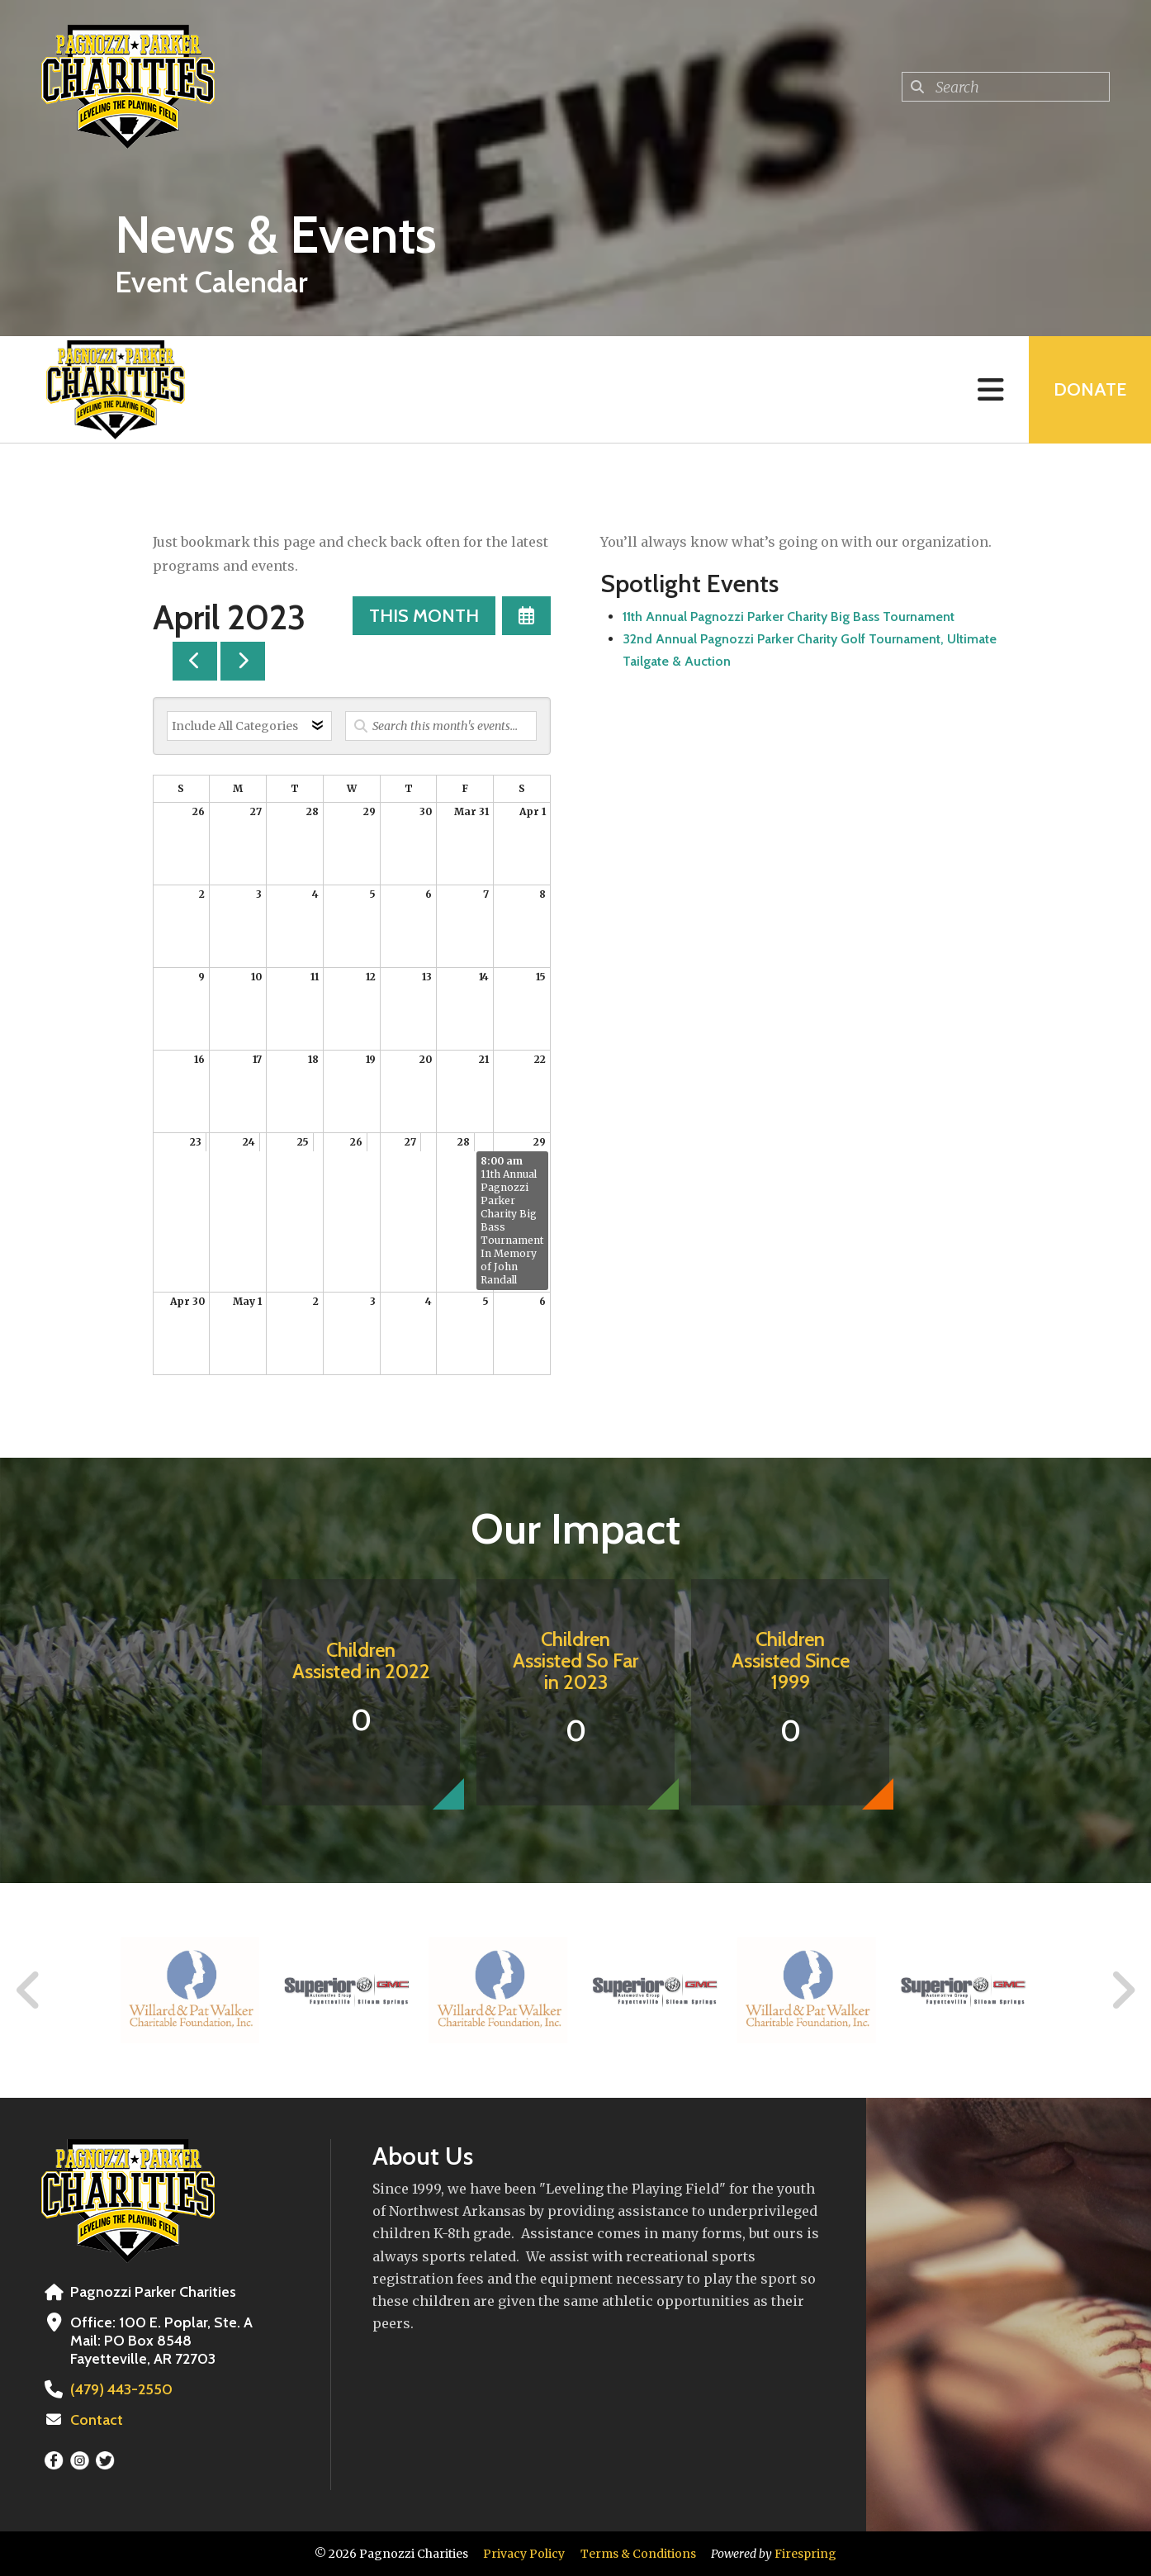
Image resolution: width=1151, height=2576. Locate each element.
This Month (424, 616)
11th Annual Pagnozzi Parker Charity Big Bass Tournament (788, 616)
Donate (1090, 389)
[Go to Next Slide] (1122, 1990)
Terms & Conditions (638, 2553)
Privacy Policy (524, 2553)
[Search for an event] (441, 726)
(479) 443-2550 (121, 2389)
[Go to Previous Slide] (29, 1990)
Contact (96, 2420)
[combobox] (1006, 87)
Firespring (805, 2553)
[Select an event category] (249, 726)
